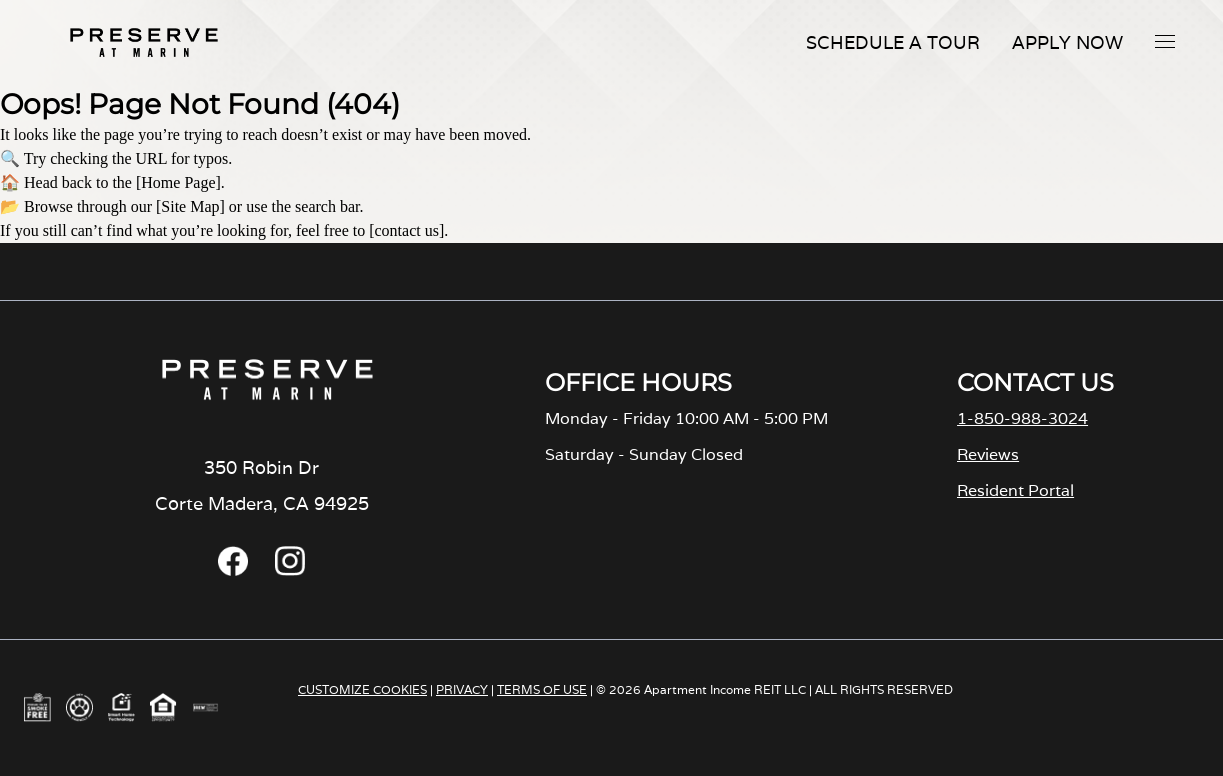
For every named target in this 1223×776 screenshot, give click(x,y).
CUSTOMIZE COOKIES (362, 689)
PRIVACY (462, 689)
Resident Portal (1015, 490)
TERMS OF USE (542, 689)
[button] (1165, 41)
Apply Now (1067, 42)
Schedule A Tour (893, 42)
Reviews (988, 454)
